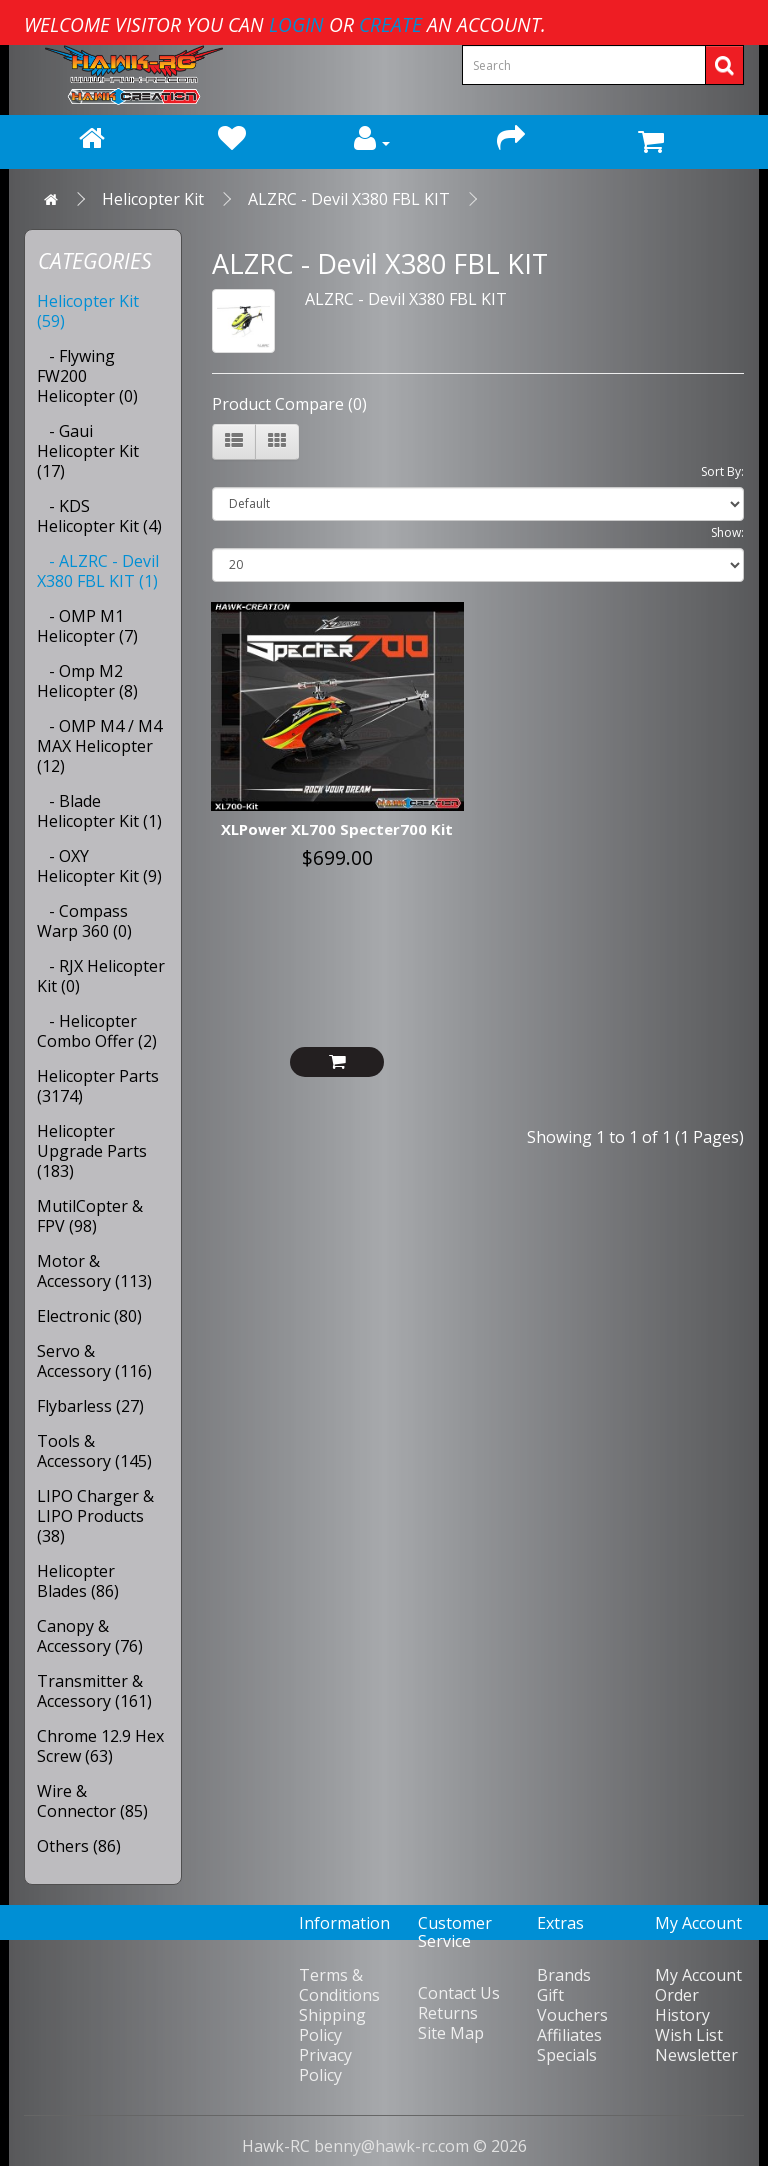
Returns (448, 2013)
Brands (564, 1975)
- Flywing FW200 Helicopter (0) (87, 376)
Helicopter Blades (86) (78, 1581)
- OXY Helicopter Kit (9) (99, 866)
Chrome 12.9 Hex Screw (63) (100, 1746)
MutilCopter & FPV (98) (90, 1216)
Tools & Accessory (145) (94, 1451)
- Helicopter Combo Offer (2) (97, 1031)
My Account (698, 1975)
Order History (682, 2005)
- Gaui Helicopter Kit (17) (88, 451)
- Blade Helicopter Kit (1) (99, 811)
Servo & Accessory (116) (94, 1361)
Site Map (451, 2033)
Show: (727, 532)
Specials (567, 2055)
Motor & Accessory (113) (94, 1271)
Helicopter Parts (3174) (98, 1086)
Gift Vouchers (572, 2005)
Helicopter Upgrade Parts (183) (92, 1151)
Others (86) (79, 1846)
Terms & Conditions (339, 1985)
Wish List (689, 2035)
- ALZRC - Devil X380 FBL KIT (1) (98, 571)
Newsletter (696, 2055)
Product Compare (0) (289, 404)
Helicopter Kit (153, 199)
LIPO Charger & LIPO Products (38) (95, 1516)
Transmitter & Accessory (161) (94, 1691)
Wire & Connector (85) (92, 1801)
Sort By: (722, 471)
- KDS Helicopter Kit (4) (99, 516)
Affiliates (569, 2035)
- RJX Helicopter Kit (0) (101, 976)
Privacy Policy (325, 2065)
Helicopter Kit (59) (88, 311)
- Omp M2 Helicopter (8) (87, 681)
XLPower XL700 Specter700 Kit (337, 829)
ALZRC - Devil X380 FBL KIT (349, 199)
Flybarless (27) (90, 1406)
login (296, 24)
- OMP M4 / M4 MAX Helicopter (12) (99, 746)
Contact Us (459, 1993)
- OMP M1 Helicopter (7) (87, 626)
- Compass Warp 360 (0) (84, 921)
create (390, 24)
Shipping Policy (332, 2025)
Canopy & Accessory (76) (90, 1636)
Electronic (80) (89, 1316)
